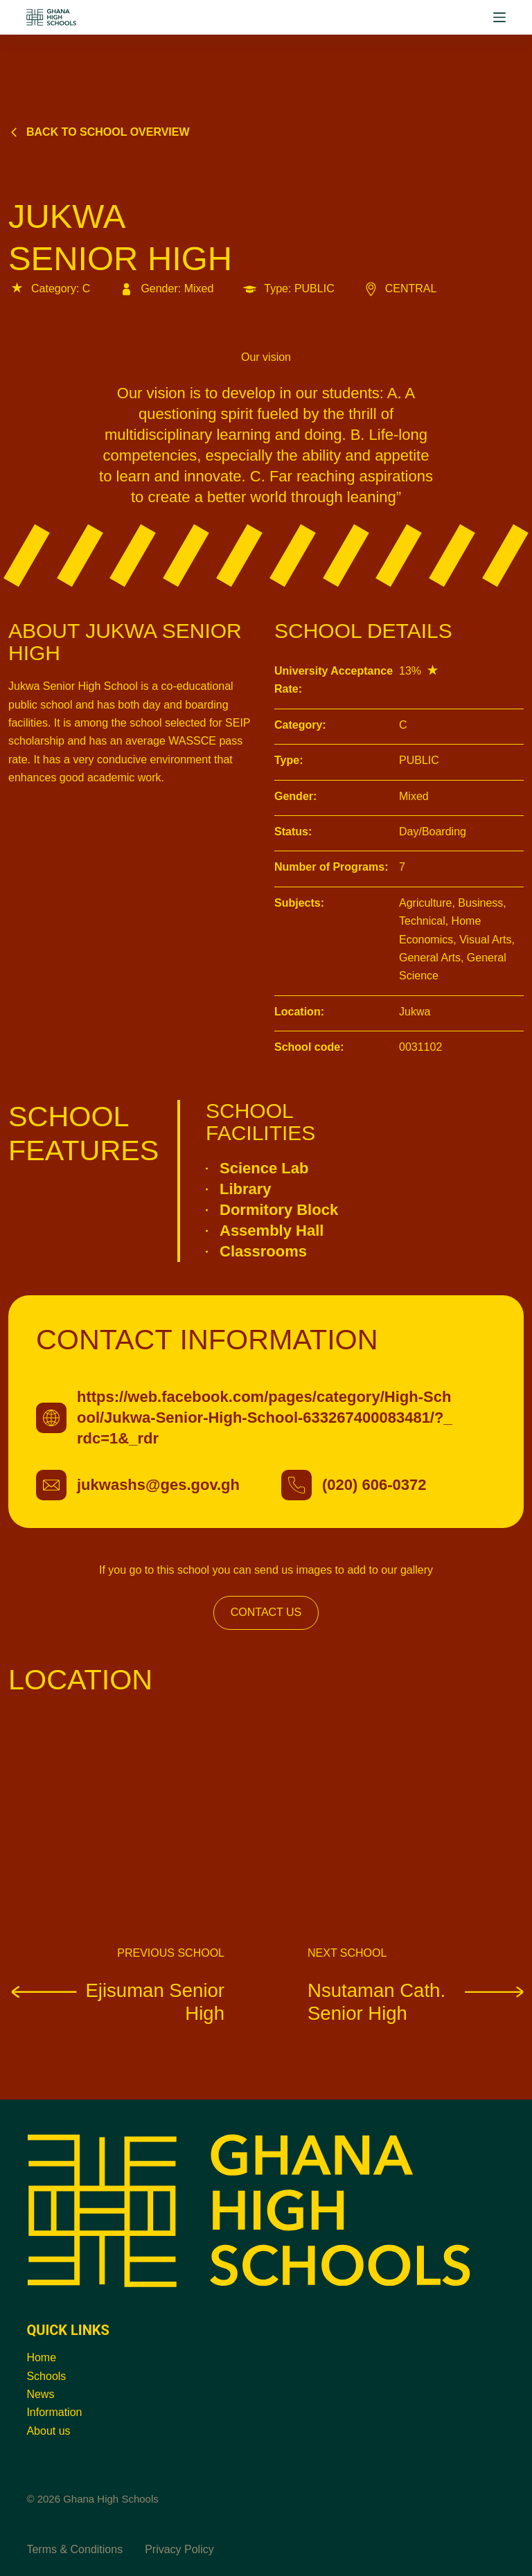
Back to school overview (99, 132)
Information (54, 2412)
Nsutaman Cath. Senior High (416, 2001)
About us (48, 2431)
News (40, 2394)
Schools (46, 2376)
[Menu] (499, 17)
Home (41, 2357)
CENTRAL (399, 288)
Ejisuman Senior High (116, 2001)
